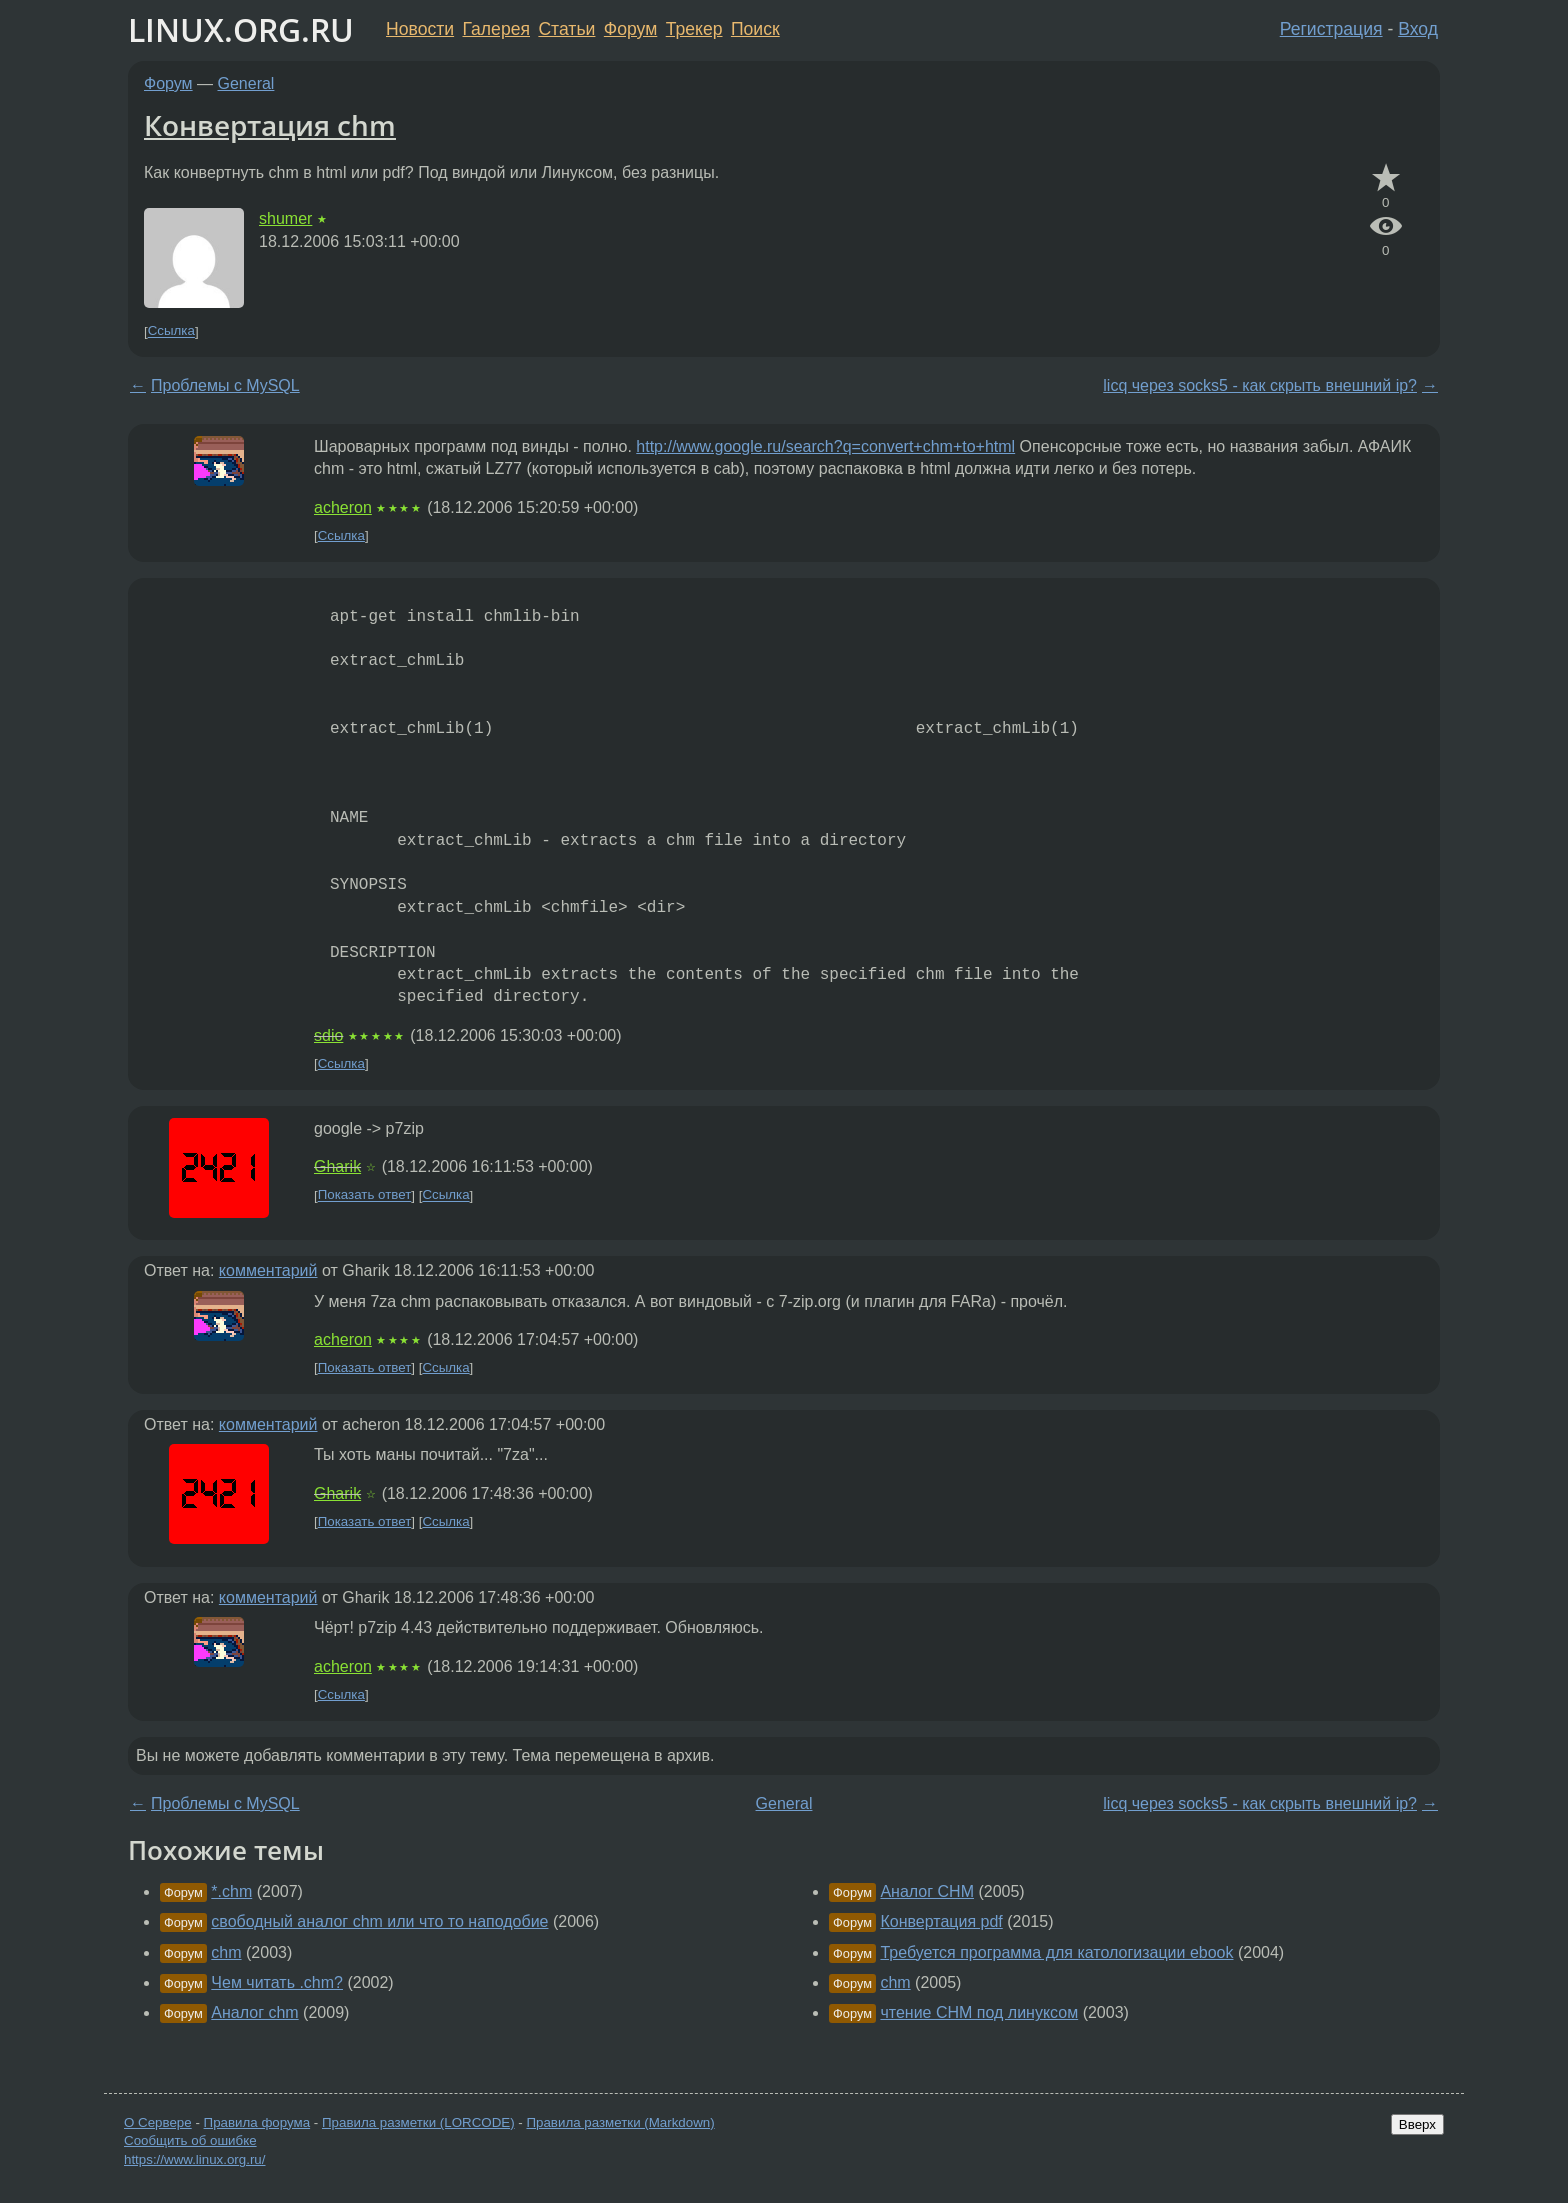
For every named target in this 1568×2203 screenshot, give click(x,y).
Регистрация (1331, 29)
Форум (630, 29)
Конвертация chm (270, 125)
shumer (285, 218)
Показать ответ (365, 1195)
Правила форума (257, 2122)
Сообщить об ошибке (190, 2140)
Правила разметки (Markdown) (620, 2122)
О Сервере (158, 2122)
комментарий (268, 1270)
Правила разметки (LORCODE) (418, 2122)
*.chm (231, 1891)
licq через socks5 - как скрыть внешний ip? (1260, 385)
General (246, 83)
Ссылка (171, 331)
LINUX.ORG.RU (241, 29)
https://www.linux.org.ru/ (194, 2159)
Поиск (755, 29)
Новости (420, 29)
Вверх (1417, 2124)
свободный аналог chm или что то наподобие (379, 1921)
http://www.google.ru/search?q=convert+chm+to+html (825, 446)
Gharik (337, 1166)
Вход (1418, 29)
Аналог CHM (927, 1891)
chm (226, 1952)
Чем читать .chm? (277, 1982)
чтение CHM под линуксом (979, 2012)
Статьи (566, 29)
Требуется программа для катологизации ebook (1056, 1952)
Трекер (694, 29)
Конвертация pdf (941, 1921)
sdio (328, 1035)
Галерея (496, 29)
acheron (343, 507)
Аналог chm (254, 2012)
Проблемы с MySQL (225, 385)
